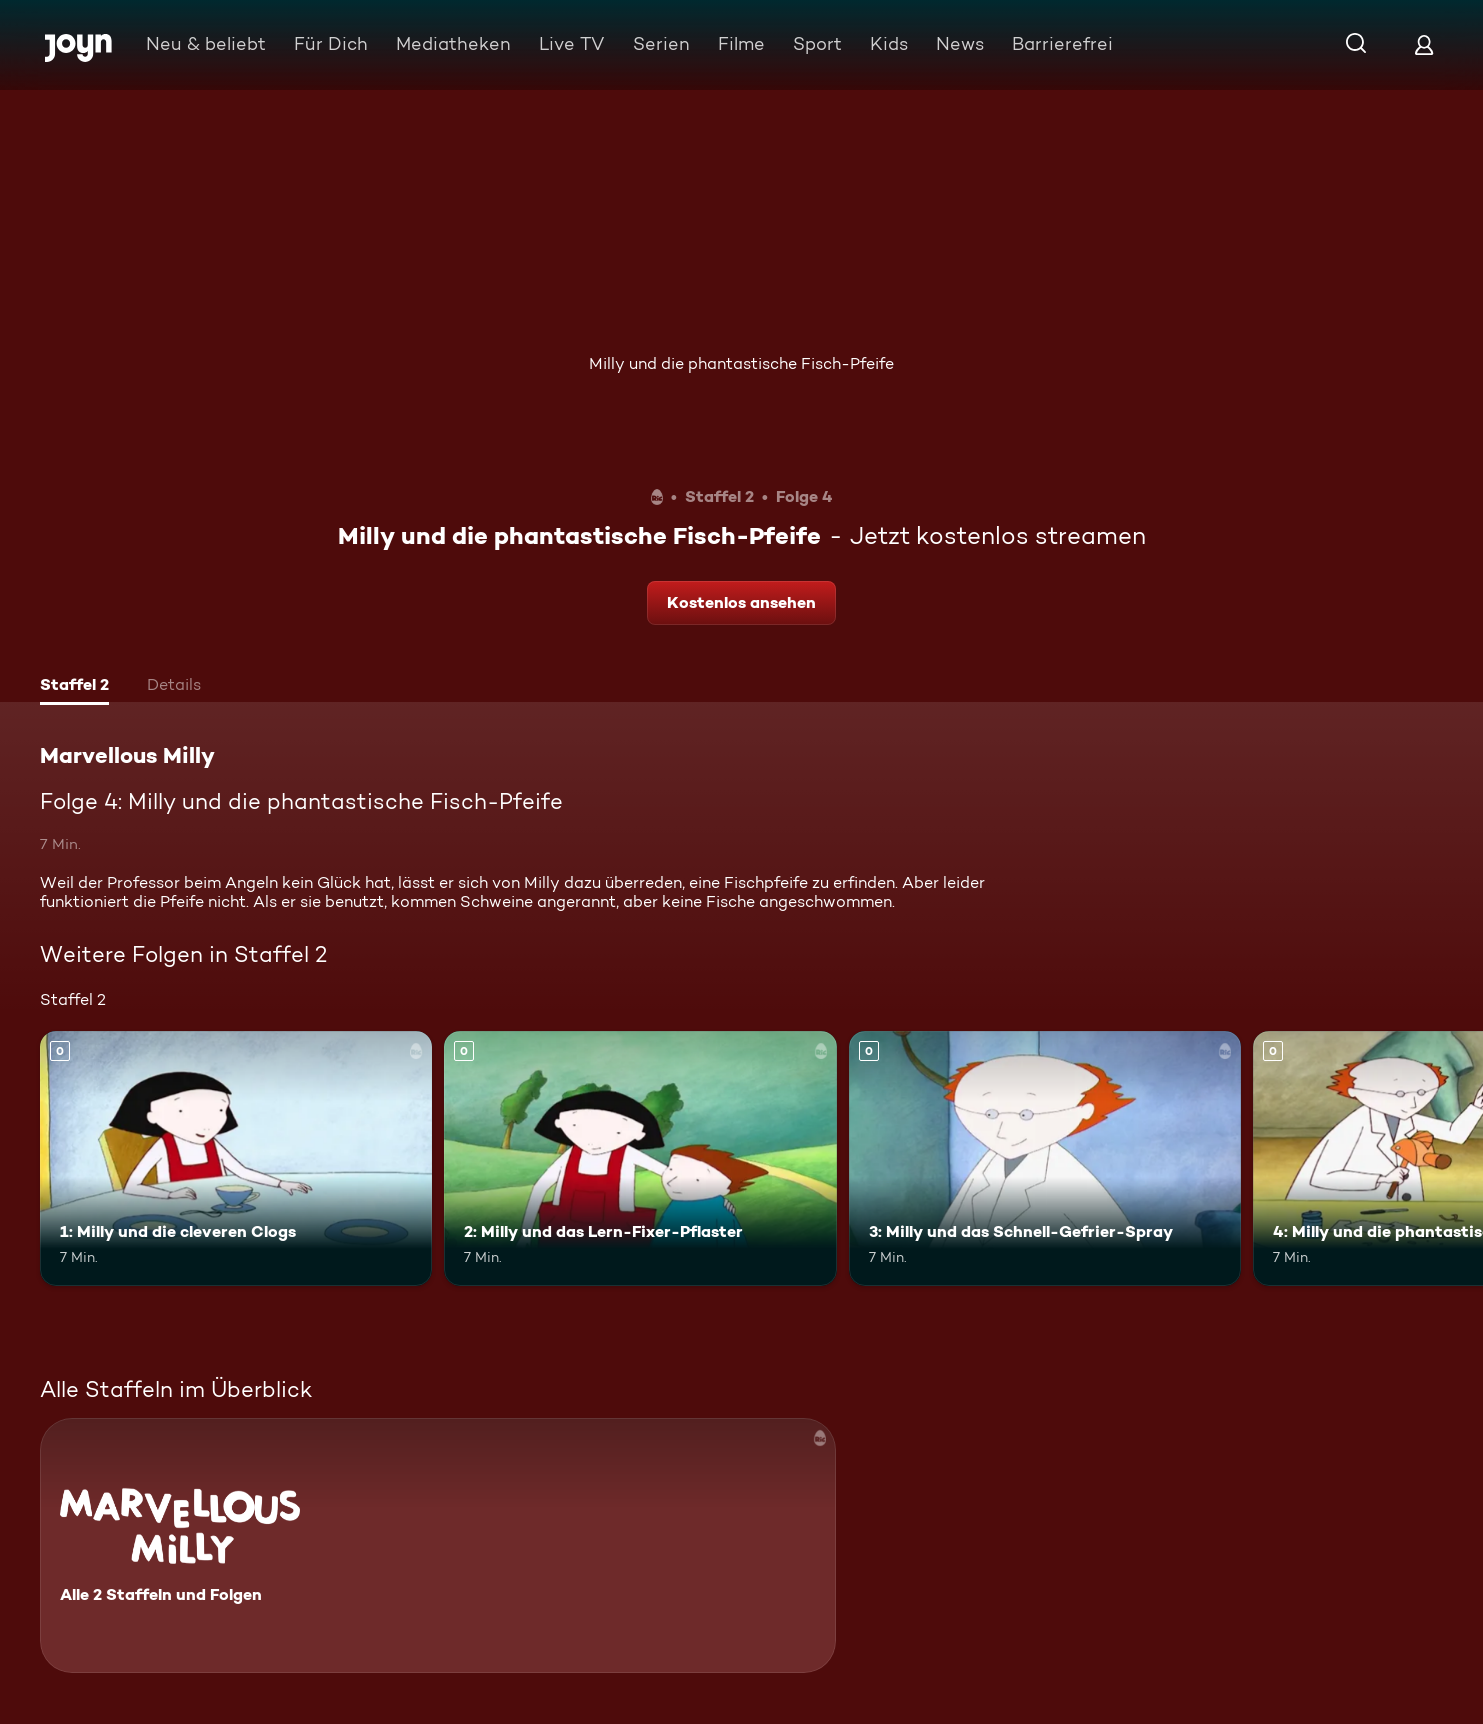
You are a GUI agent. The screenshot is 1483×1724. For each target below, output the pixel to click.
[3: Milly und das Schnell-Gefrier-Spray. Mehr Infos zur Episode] (1045, 1158)
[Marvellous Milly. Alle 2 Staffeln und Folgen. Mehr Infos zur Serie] (438, 1545)
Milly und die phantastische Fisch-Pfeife (741, 363)
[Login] (1424, 44)
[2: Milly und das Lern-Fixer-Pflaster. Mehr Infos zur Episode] (640, 1158)
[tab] (74, 687)
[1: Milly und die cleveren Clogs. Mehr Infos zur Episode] (236, 1158)
